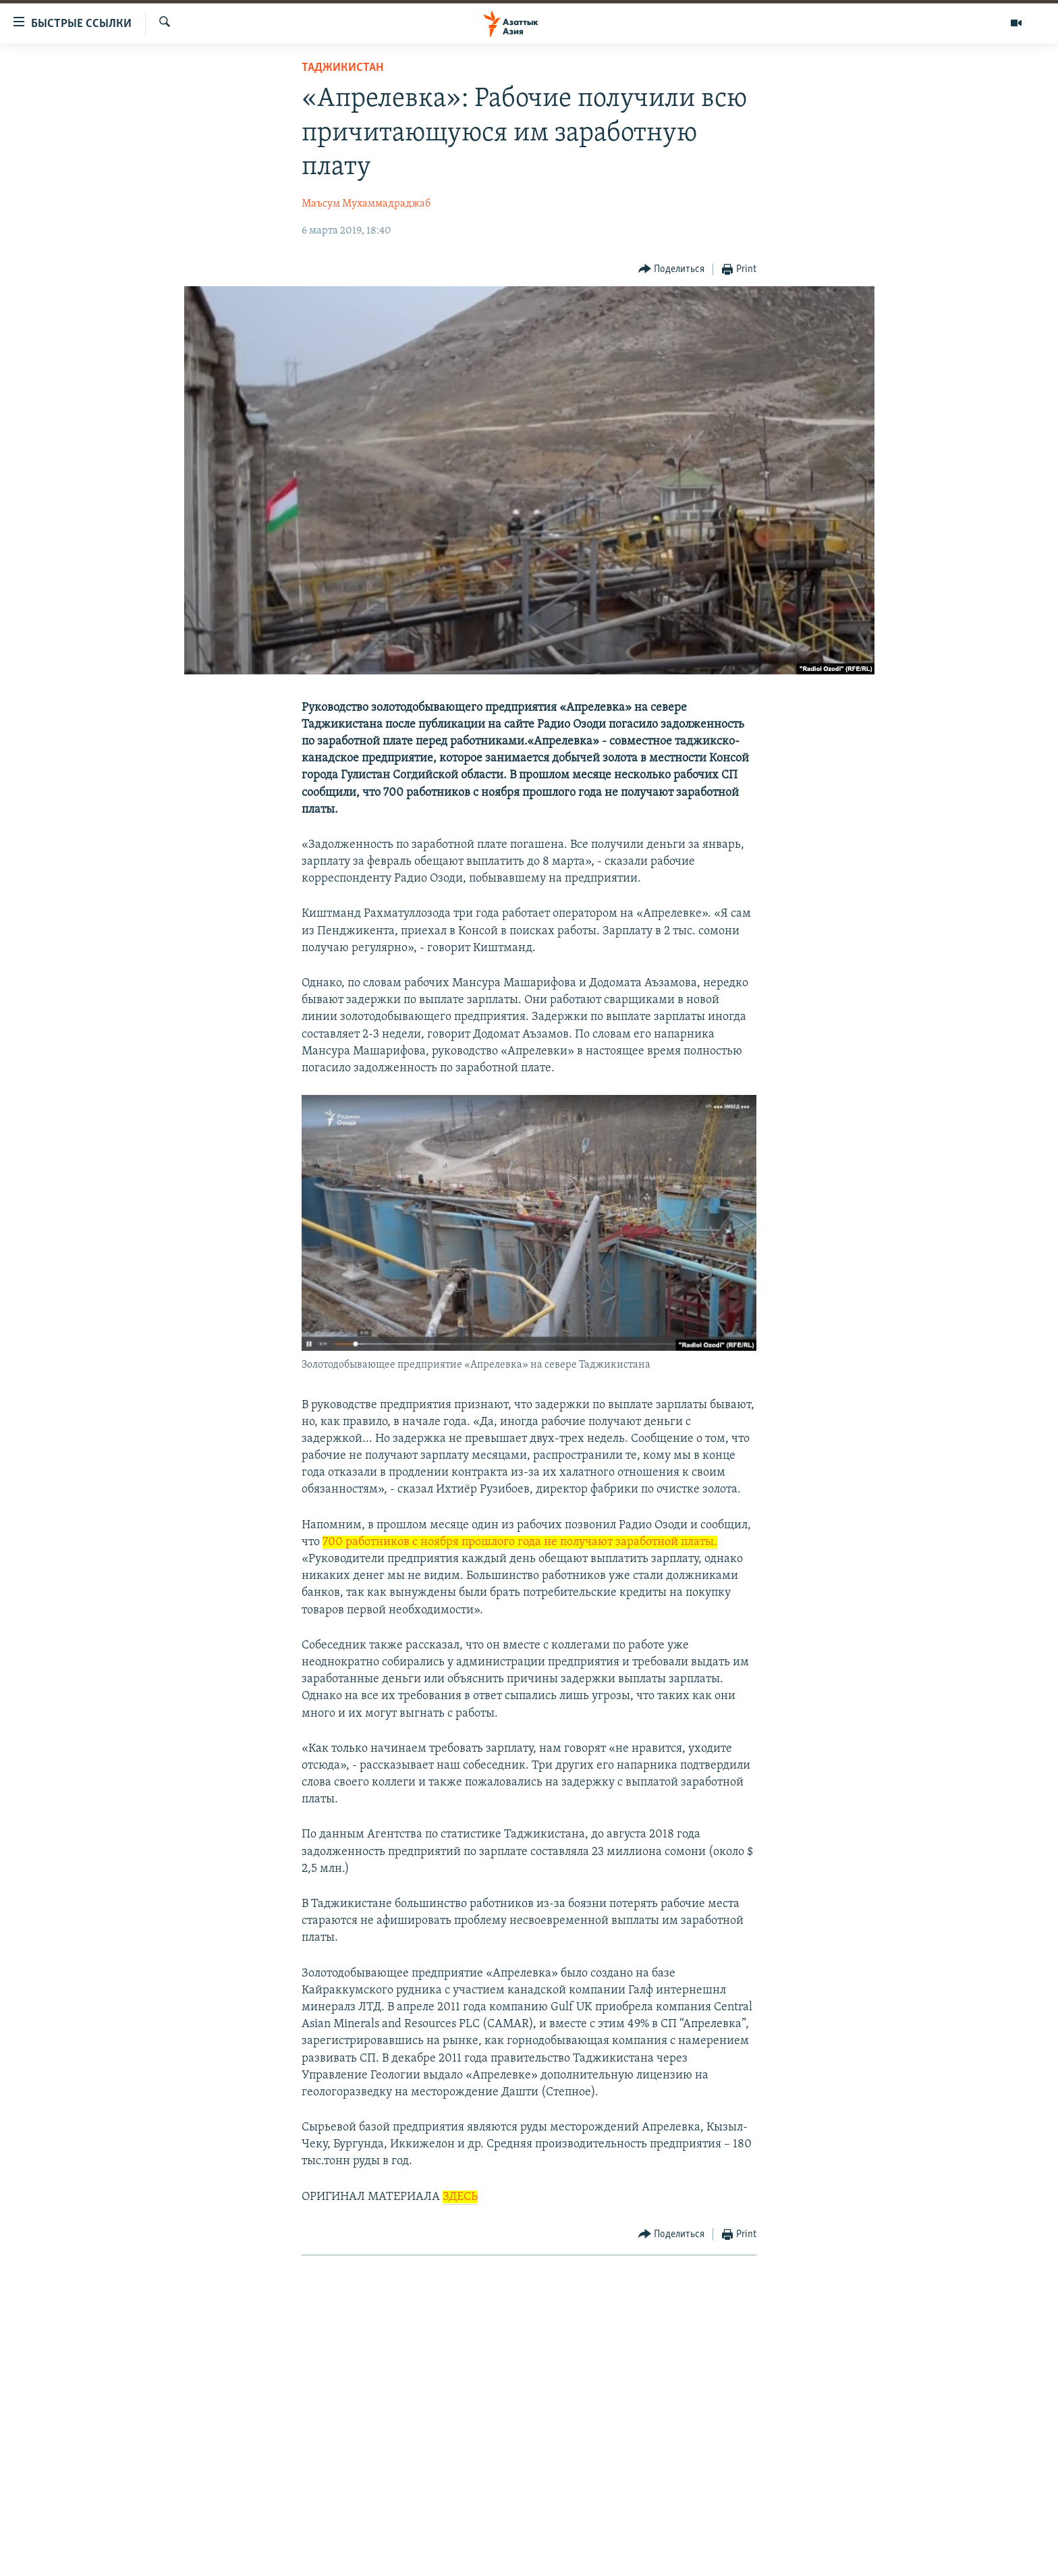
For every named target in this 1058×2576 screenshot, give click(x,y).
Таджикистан (342, 67)
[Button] (671, 270)
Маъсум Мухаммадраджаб (366, 203)
